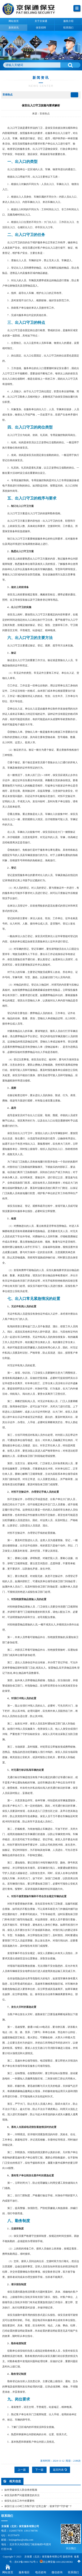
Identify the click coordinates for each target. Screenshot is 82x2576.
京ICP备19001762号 (25, 2561)
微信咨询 (57, 2572)
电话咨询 (40, 2572)
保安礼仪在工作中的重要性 (19, 2500)
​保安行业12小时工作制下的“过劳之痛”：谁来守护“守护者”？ (38, 2506)
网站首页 (7, 2572)
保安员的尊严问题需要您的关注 (22, 2495)
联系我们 (73, 2572)
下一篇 (39, 2469)
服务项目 (24, 2572)
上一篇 (22, 2469)
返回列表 (60, 2469)
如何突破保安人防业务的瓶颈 (20, 2489)
